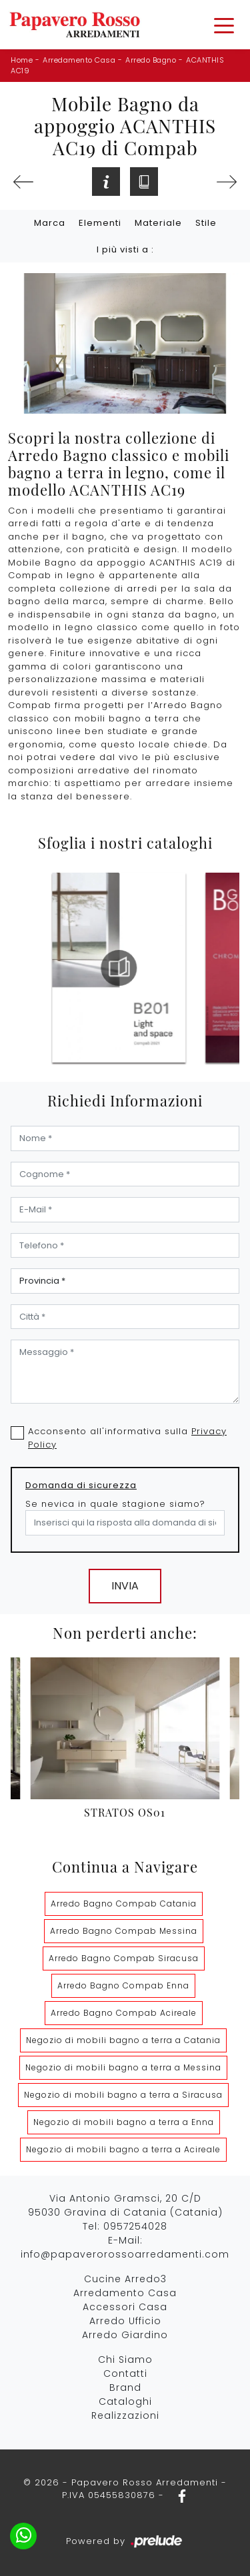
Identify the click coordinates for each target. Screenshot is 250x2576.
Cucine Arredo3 (125, 2279)
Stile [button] (206, 222)
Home (22, 60)
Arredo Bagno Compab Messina (123, 1930)
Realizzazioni (125, 2415)
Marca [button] (49, 222)
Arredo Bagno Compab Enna (123, 1985)
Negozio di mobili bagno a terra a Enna (123, 2122)
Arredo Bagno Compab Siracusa (124, 1958)
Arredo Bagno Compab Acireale (124, 2012)
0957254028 (135, 2226)
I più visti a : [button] (125, 249)
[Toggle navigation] (224, 24)
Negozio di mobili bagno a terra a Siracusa (123, 2094)
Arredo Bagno (150, 60)
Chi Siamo (125, 2359)
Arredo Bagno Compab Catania (124, 1903)
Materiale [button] (158, 222)
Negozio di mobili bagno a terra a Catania (123, 2040)
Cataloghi (125, 2401)
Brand (125, 2387)
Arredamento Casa (79, 60)
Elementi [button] (100, 222)
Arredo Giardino (125, 2335)
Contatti (125, 2373)
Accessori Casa (125, 2307)
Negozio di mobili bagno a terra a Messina (123, 2067)
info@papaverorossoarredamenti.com (125, 2254)
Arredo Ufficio (125, 2321)
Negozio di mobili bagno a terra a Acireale (123, 2149)
